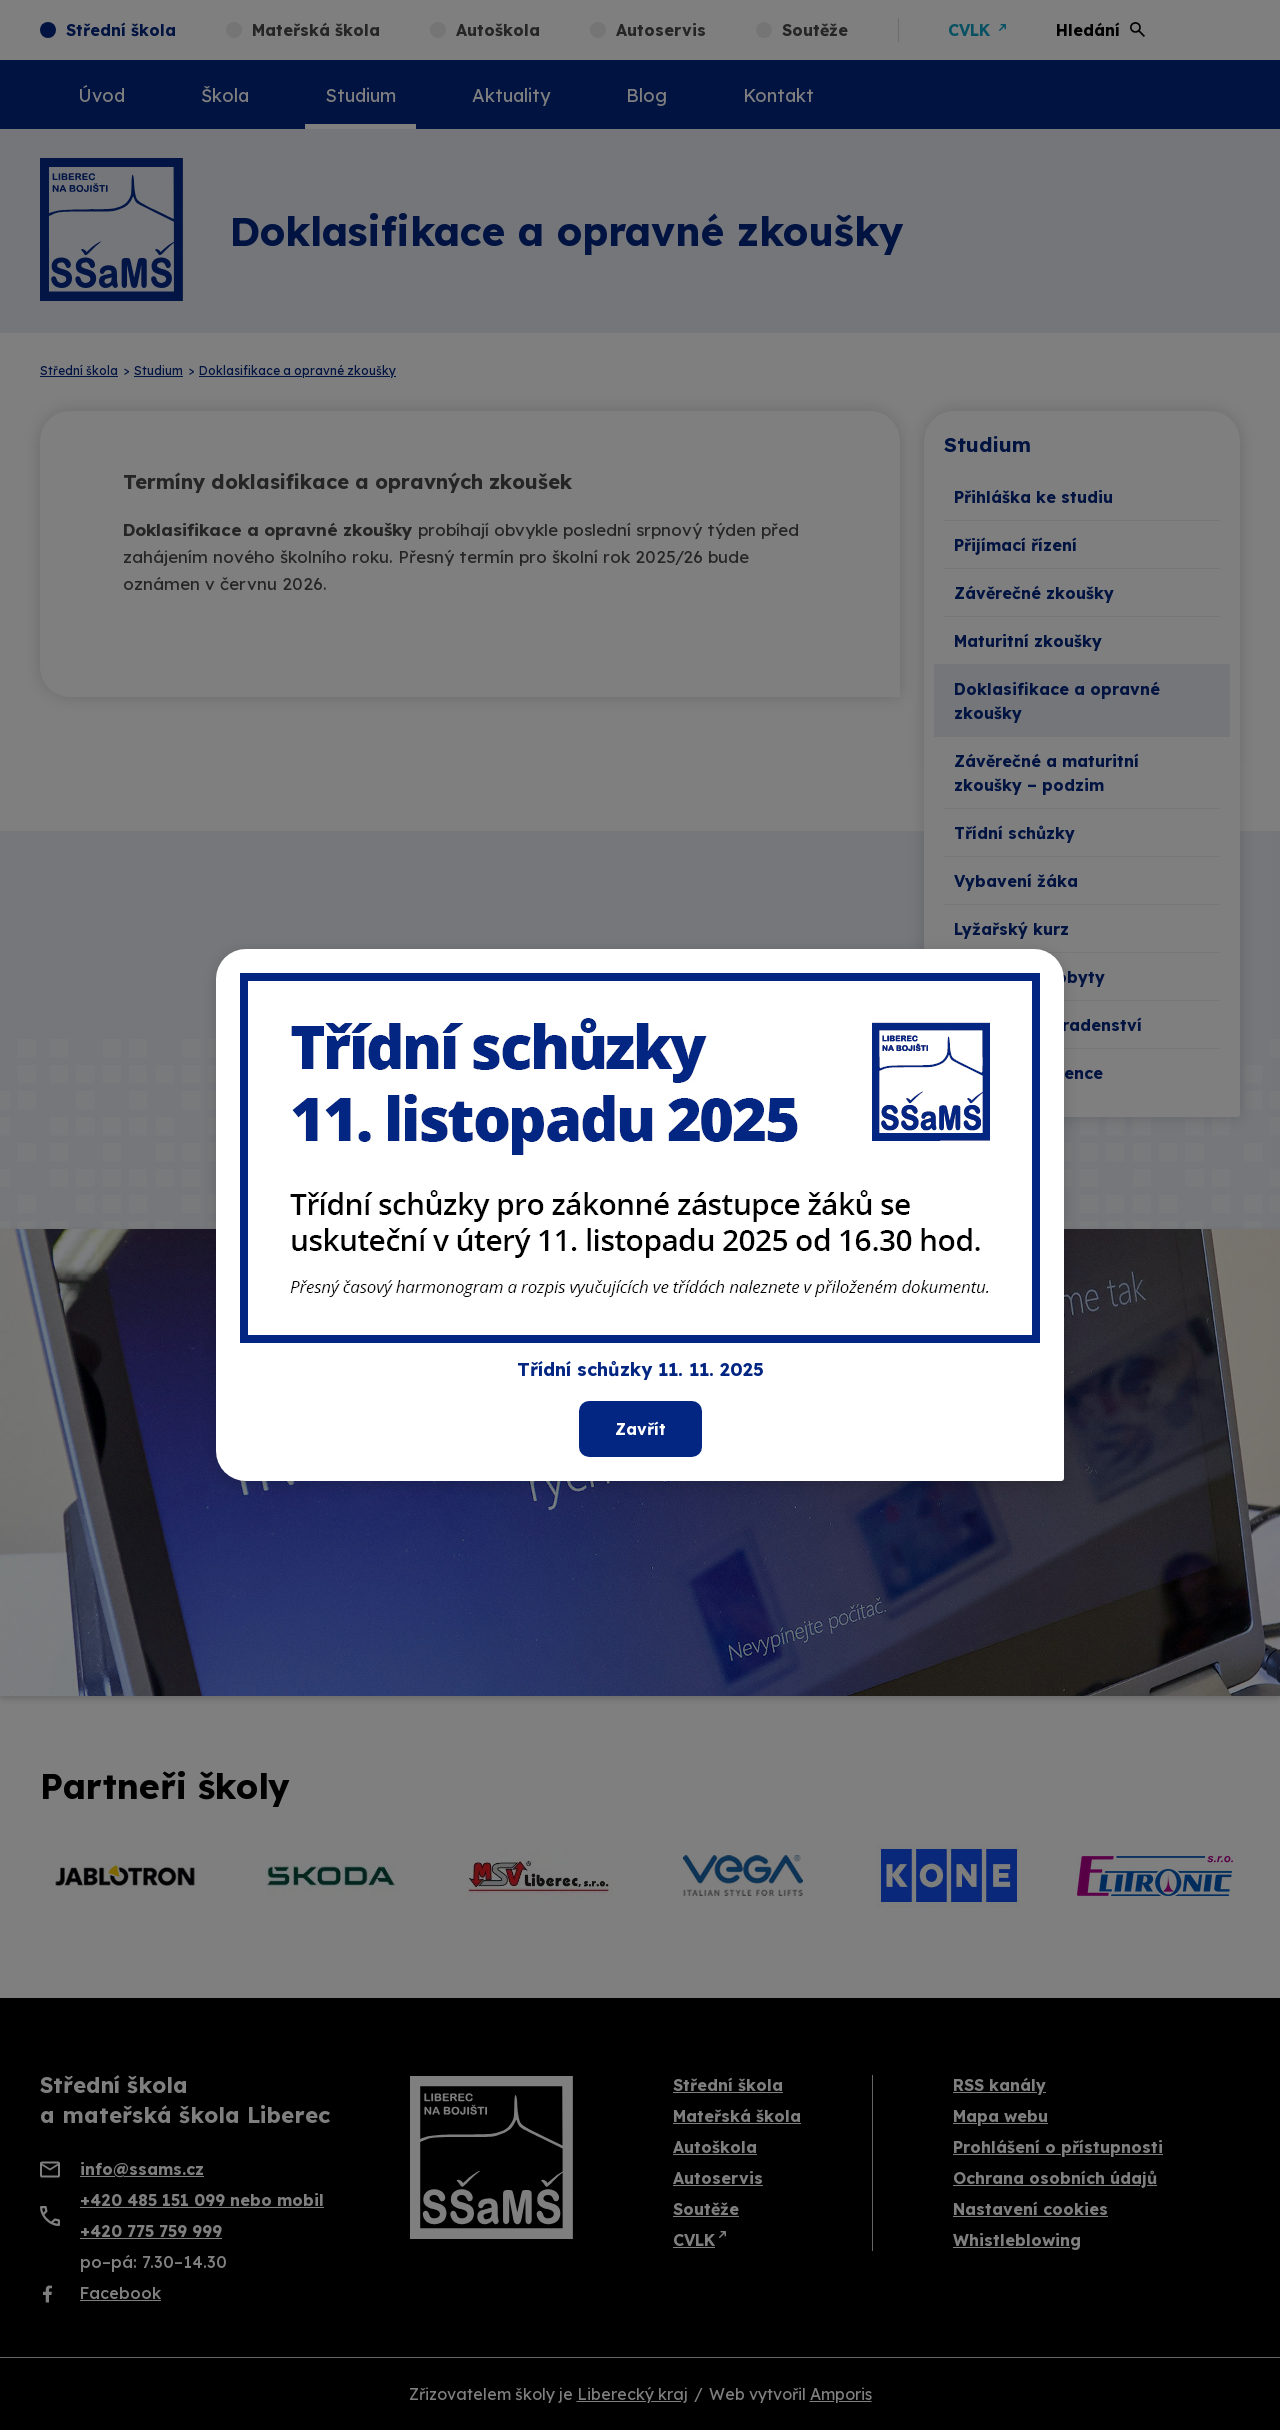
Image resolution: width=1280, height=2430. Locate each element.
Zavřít (640, 1429)
